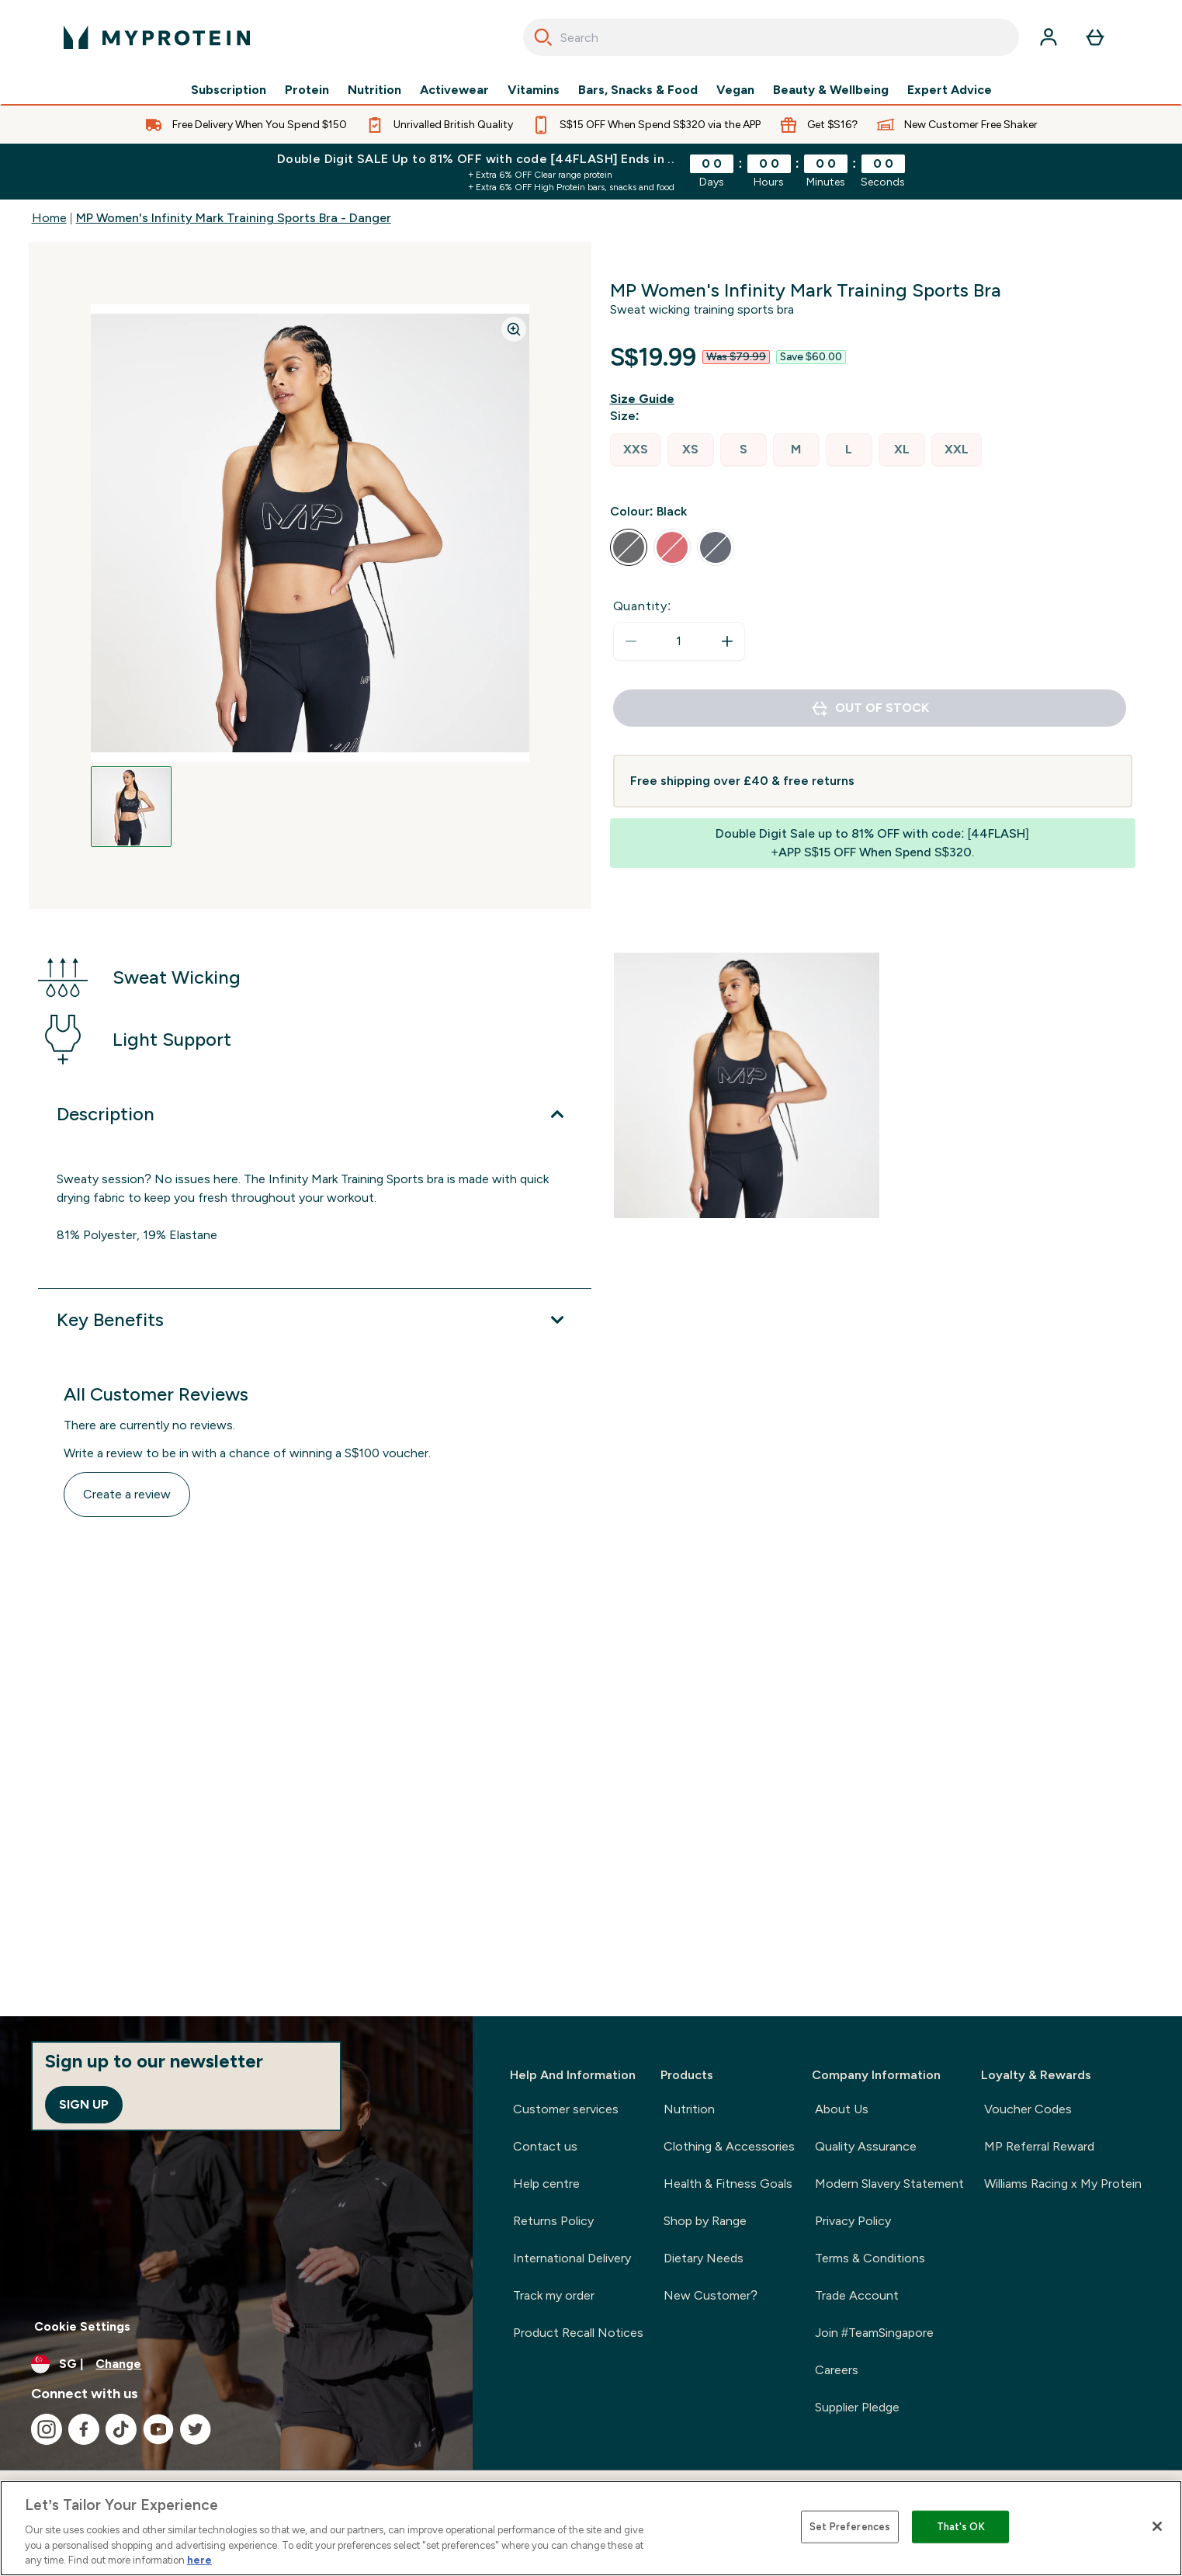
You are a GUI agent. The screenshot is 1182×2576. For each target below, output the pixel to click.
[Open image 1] (131, 806)
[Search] (543, 37)
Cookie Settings (82, 2326)
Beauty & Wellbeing (831, 90)
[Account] (1048, 37)
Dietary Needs (704, 2258)
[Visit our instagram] (46, 2429)
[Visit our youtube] (158, 2429)
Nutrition (374, 90)
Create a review (127, 1494)
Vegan (735, 90)
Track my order (553, 2295)
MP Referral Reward (1039, 2146)
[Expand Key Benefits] (314, 1320)
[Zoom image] (513, 329)
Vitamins (534, 90)
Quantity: (642, 606)
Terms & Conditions (870, 2258)
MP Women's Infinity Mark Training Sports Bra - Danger (233, 217)
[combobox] (771, 37)
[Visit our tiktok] (121, 2429)
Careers (836, 2369)
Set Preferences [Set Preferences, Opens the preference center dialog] (849, 2527)
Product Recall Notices (578, 2332)
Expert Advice (949, 90)
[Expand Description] (314, 1114)
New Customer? (710, 2295)
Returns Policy (553, 2220)
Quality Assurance (866, 2146)
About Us (841, 2109)
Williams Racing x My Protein (1063, 2183)
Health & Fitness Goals (728, 2183)
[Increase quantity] (727, 641)
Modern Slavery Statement (889, 2183)
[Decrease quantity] (631, 641)
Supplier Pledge (857, 2407)
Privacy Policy (853, 2220)
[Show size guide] (645, 399)
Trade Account (857, 2295)
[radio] (635, 450)
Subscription (228, 90)
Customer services (566, 2109)
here (199, 2560)
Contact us (545, 2146)
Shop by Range (705, 2220)
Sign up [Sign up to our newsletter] (84, 2104)
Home (49, 217)
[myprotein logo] (157, 37)
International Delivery (572, 2258)
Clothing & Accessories (729, 2146)
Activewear (454, 90)
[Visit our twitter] (195, 2429)
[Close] (1157, 2526)
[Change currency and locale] (236, 2364)
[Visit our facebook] (83, 2429)
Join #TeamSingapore (874, 2332)
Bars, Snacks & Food (638, 90)
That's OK (961, 2527)
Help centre (546, 2183)
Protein (307, 90)
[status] (679, 641)
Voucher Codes (1028, 2109)
